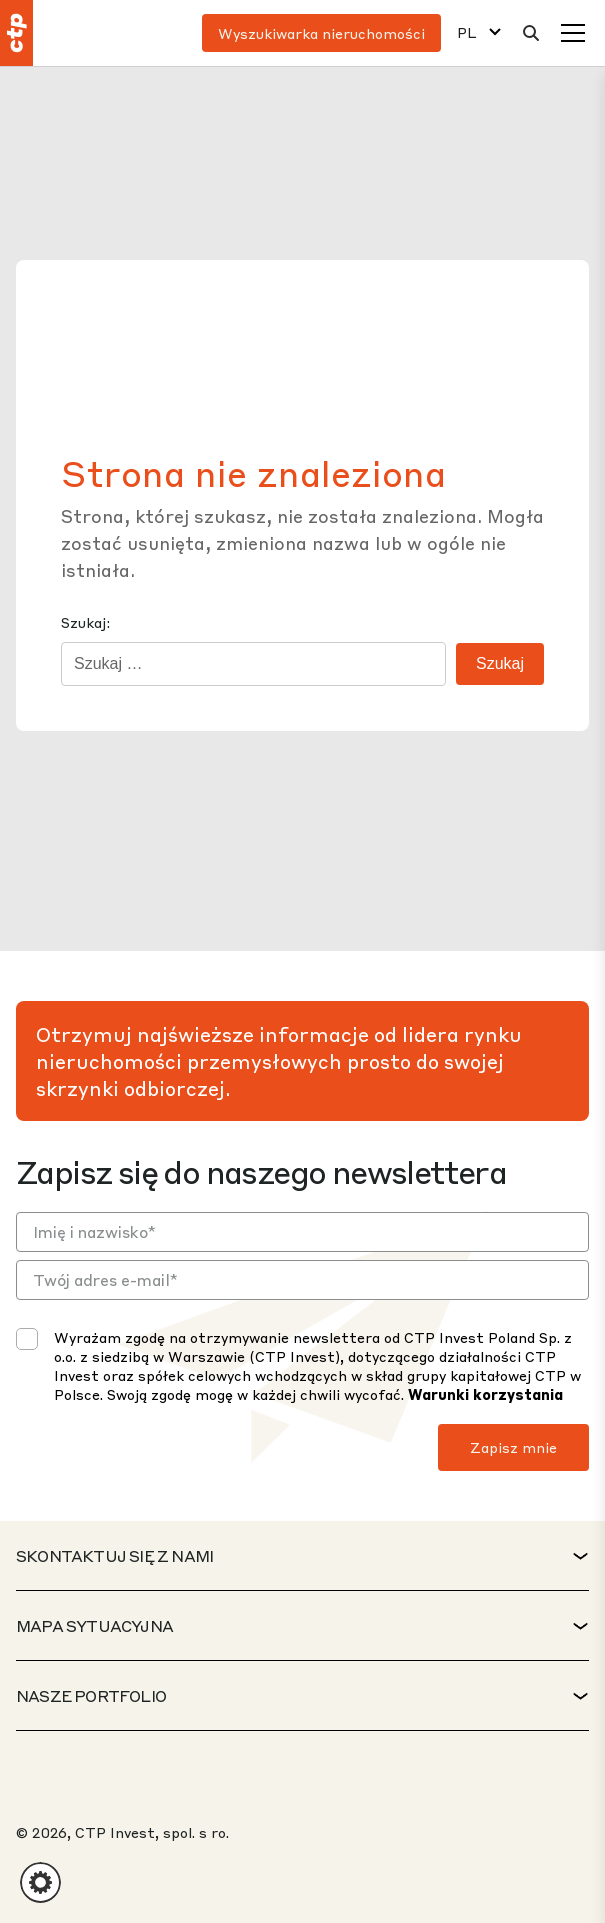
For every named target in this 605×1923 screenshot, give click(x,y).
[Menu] (573, 33)
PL (467, 32)
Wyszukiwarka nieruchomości (321, 33)
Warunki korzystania (485, 1394)
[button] (40, 1882)
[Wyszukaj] (531, 33)
